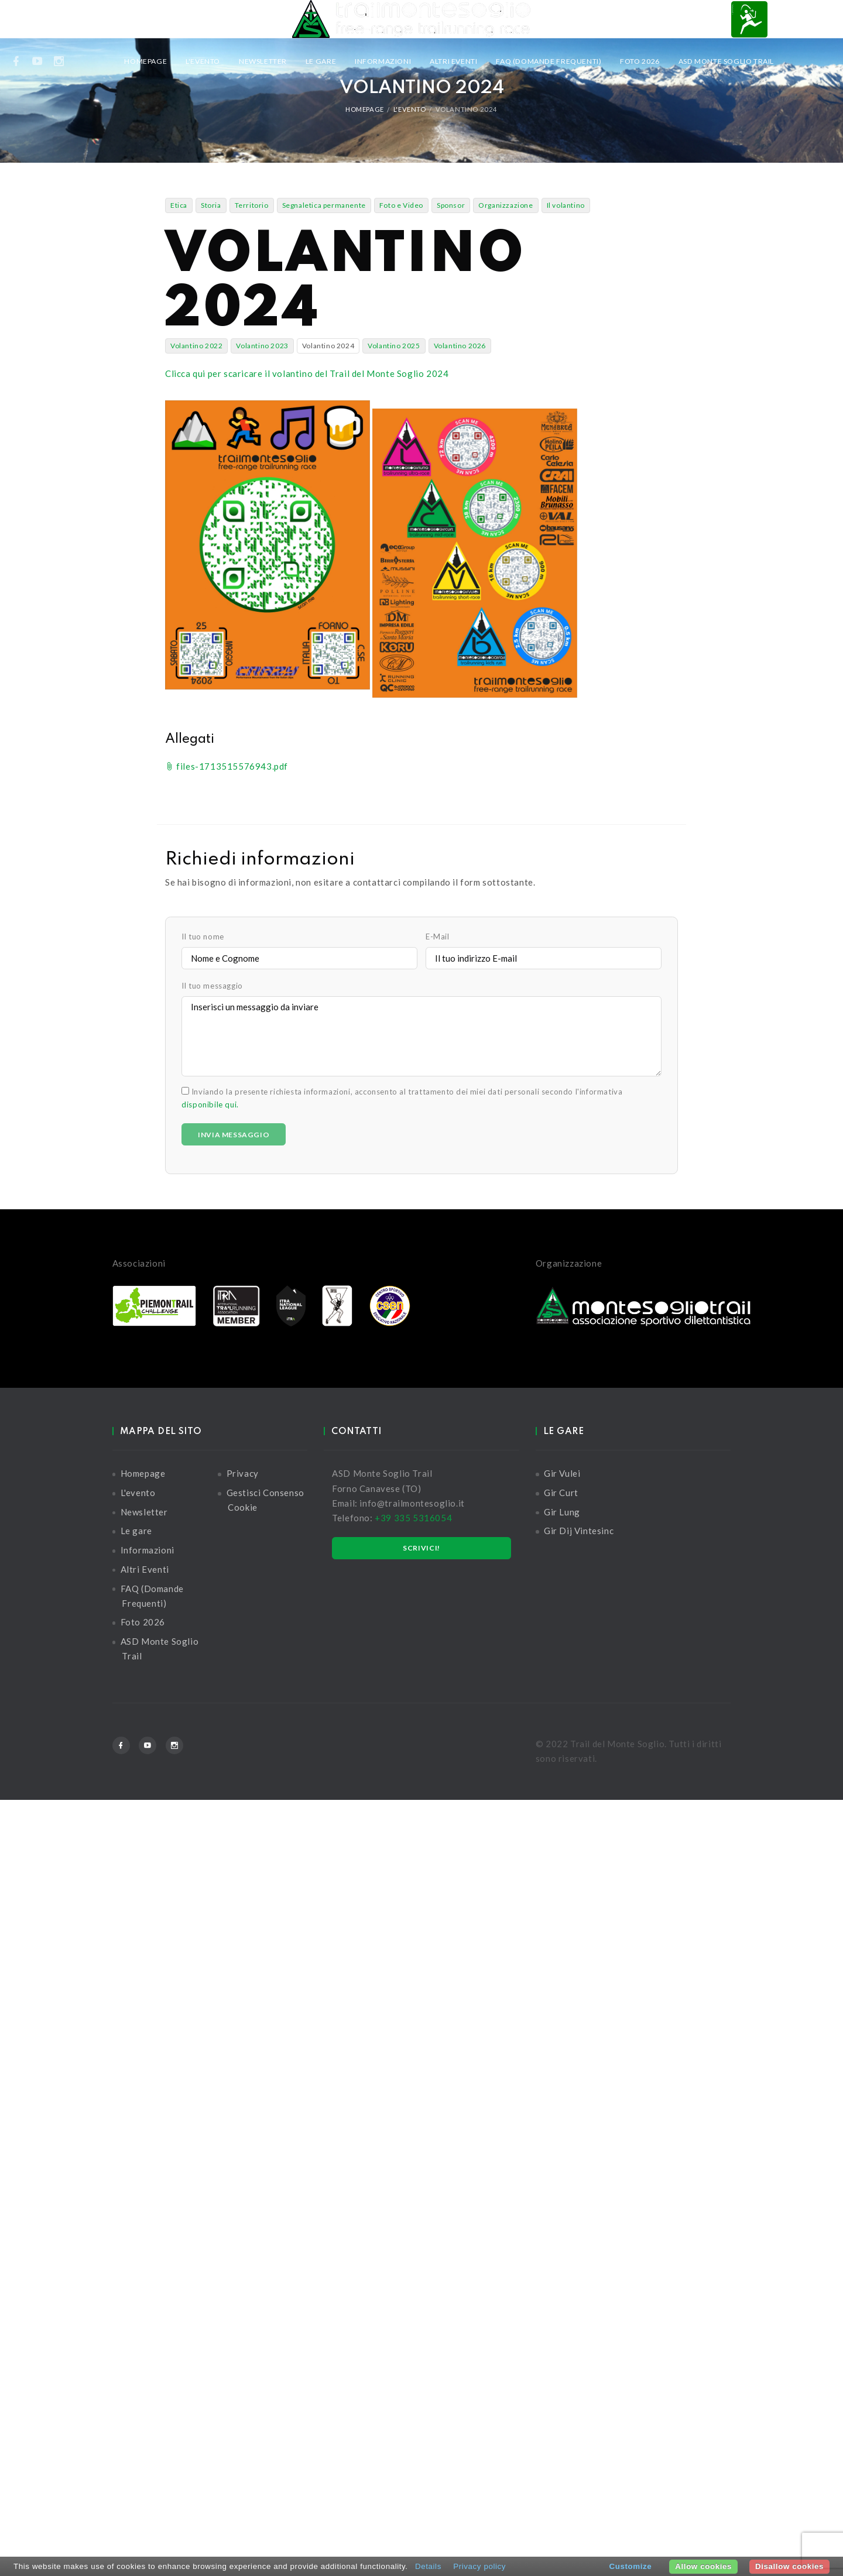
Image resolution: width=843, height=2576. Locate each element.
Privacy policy (479, 2566)
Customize (630, 2566)
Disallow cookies (789, 2566)
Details (428, 2566)
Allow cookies (703, 2566)
